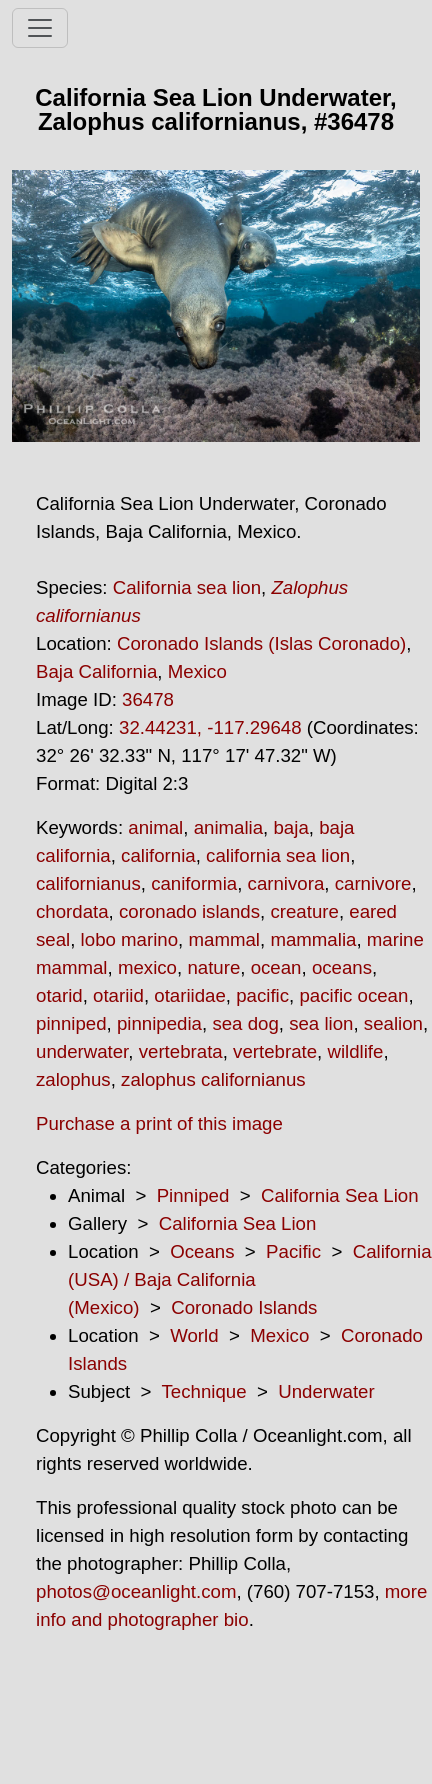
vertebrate (275, 1051)
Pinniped (193, 1195)
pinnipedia (159, 1023)
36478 (148, 699)
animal (155, 827)
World (194, 1335)
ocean (276, 967)
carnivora (286, 883)
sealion (393, 1023)
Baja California (96, 671)
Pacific (293, 1251)
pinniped (71, 1023)
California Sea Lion (340, 1195)
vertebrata (181, 1051)
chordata (72, 911)
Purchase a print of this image (159, 1123)
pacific (262, 995)
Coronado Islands (244, 1307)
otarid (59, 995)
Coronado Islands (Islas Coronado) (261, 643)
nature (213, 967)
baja (290, 827)
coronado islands (189, 911)
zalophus (73, 1079)
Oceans (202, 1251)
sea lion (321, 1023)
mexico (147, 967)
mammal (224, 939)
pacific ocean (353, 995)
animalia (228, 827)
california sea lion (278, 855)
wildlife (355, 1051)
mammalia (313, 939)
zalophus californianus (213, 1079)
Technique (204, 1391)
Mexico (197, 671)
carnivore (373, 883)
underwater (82, 1051)
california (158, 855)
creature (304, 911)
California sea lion (187, 587)
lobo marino (129, 939)
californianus (88, 883)
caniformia (194, 883)
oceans (342, 967)
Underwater (326, 1391)
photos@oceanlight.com (136, 1591)
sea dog (245, 1023)
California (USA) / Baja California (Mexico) (250, 1279)
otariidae (190, 995)
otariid (118, 995)
